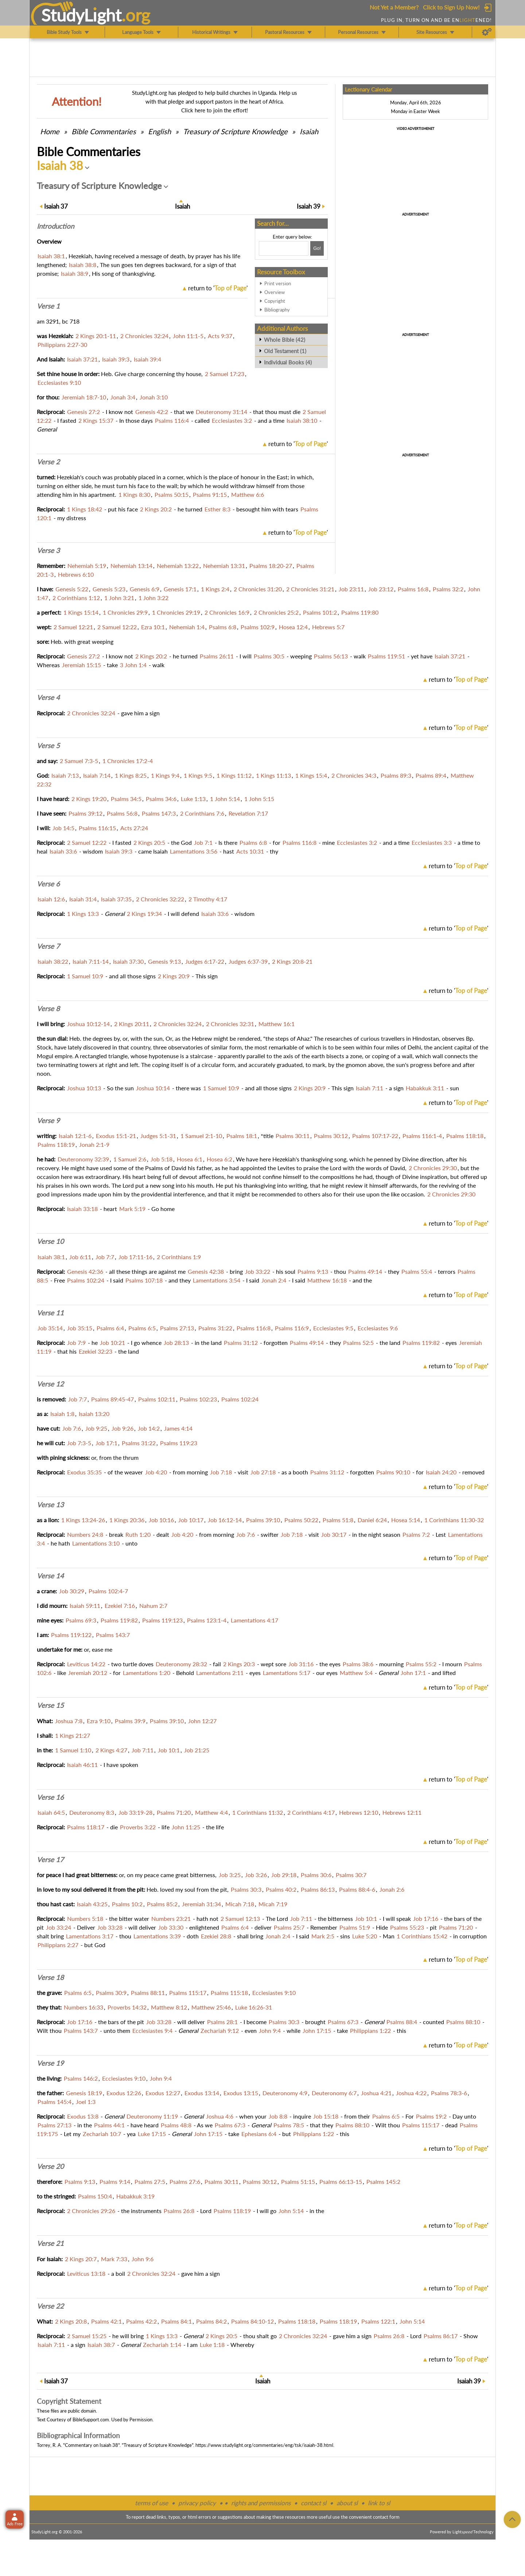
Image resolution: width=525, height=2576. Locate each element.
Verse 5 (48, 746)
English (159, 131)
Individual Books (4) (288, 362)
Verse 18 (50, 1977)
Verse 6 (48, 884)
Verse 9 (48, 1121)
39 (308, 206)
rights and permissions (261, 2503)
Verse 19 (50, 2063)
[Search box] (283, 248)
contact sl (313, 2503)
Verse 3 (48, 550)
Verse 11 (50, 1313)
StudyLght (81, 15)
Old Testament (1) (285, 351)
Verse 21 (50, 2243)
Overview (274, 292)
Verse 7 (48, 946)
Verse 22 (50, 2306)
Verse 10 (50, 1241)
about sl (347, 2503)
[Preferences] (487, 32)
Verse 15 (50, 1705)
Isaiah (309, 131)
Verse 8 (48, 1009)
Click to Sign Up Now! (451, 7)
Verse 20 (50, 2166)
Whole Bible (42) (284, 339)
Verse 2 (48, 462)
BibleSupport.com (91, 2419)
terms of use (151, 2503)
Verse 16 (50, 1797)
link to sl (379, 2503)
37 (56, 206)
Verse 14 (50, 1576)
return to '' (218, 288)
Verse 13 (50, 1505)
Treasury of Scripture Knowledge (235, 131)
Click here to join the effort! (214, 110)
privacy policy (197, 2503)
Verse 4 (48, 697)
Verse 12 (50, 1384)
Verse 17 (50, 1860)
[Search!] (317, 248)
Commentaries (103, 131)
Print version (277, 283)
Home (49, 131)
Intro (55, 226)
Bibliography (277, 310)
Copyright (274, 301)
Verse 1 (48, 306)
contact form (386, 2517)
